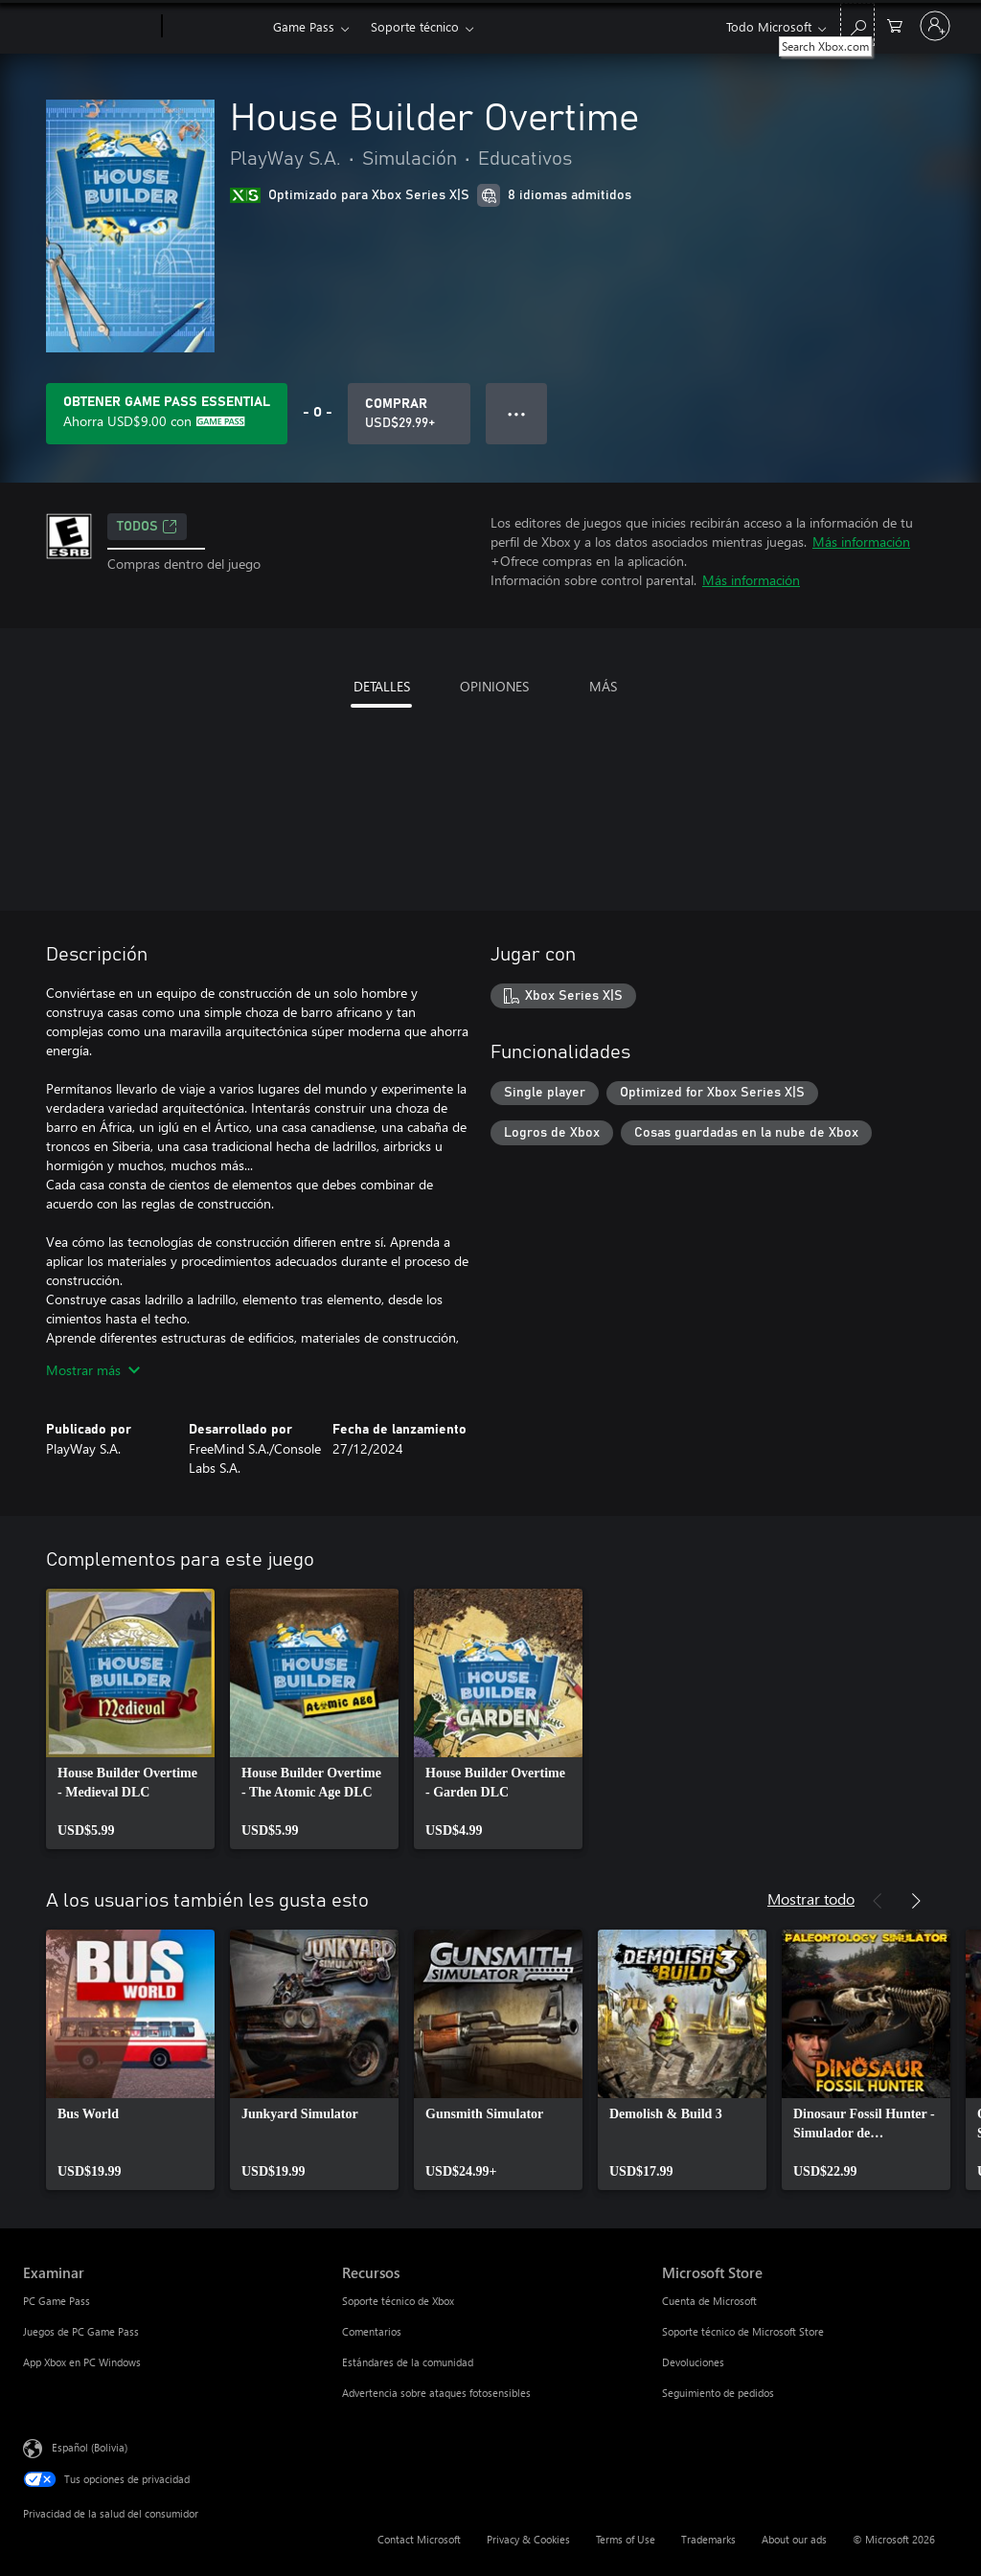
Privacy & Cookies (528, 2539)
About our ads (794, 2539)
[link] (130, 1719)
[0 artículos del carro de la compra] (894, 24)
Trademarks (708, 2539)
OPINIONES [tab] (494, 686)
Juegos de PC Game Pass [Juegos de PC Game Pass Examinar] (81, 2331)
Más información (861, 541)
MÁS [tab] (603, 686)
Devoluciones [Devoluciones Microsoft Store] (693, 2362)
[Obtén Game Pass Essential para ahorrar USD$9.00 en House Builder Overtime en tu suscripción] (166, 413)
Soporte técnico (415, 26)
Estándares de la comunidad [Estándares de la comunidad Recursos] (407, 2362)
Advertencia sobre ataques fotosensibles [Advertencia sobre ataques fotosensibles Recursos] (436, 2392)
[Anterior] (877, 1900)
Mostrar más (93, 1370)
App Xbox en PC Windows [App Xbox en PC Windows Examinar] (82, 2362)
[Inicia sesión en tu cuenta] (935, 26)
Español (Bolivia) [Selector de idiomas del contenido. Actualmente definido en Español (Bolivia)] (89, 2447)
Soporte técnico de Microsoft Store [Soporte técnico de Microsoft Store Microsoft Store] (743, 2331)
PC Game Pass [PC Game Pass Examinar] (56, 2300)
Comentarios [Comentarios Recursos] (371, 2331)
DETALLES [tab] (382, 686)
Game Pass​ (303, 26)
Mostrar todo (811, 1898)
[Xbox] (215, 27)
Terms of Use (625, 2539)
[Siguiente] (916, 1900)
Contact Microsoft (419, 2539)
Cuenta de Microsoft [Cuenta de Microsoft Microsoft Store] (709, 2300)
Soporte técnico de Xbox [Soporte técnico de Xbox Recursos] (398, 2300)
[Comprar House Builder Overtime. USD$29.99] (409, 413)
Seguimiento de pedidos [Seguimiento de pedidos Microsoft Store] (718, 2392)
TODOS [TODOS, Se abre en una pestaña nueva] (147, 526)
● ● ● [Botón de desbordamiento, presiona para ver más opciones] (517, 413)
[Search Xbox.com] (857, 24)
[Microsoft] (88, 27)
